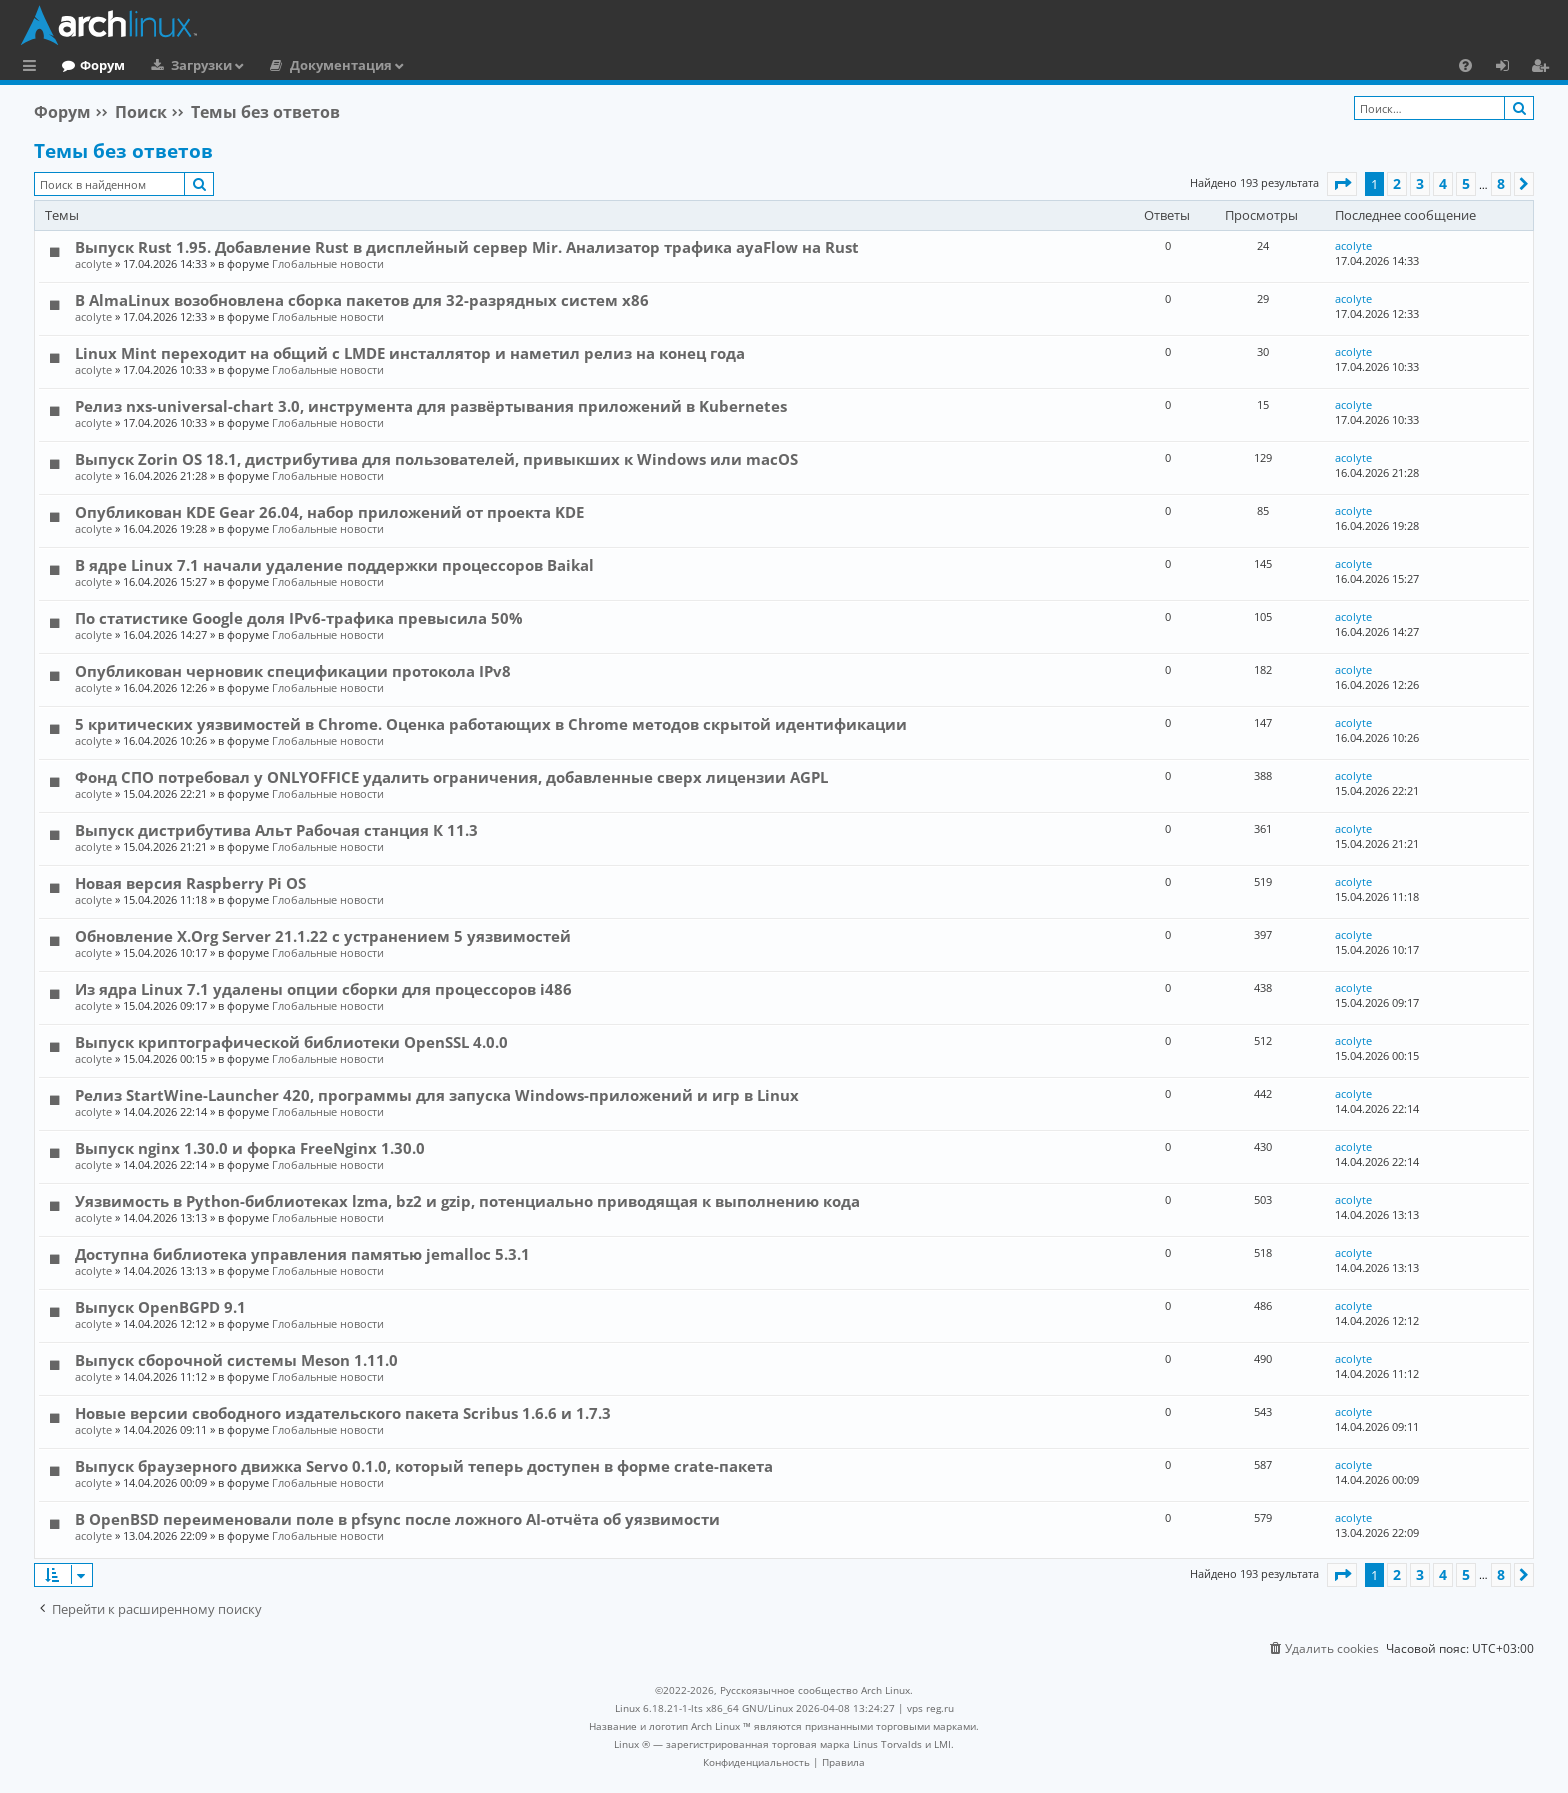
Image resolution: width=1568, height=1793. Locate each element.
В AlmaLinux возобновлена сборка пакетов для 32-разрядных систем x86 (362, 300)
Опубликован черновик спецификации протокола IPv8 (293, 671)
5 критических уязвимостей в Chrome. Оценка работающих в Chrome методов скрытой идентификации (491, 724)
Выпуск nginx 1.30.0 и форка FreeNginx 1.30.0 (250, 1148)
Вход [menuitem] (1509, 68)
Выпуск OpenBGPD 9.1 (160, 1307)
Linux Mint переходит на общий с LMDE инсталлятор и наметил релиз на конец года (410, 353)
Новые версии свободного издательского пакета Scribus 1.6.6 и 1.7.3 (343, 1413)
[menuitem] (1465, 65)
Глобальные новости (328, 263)
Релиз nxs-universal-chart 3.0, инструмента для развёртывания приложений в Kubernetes (431, 406)
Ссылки (33, 68)
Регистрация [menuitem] (1544, 68)
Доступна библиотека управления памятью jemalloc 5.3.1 (302, 1254)
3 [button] (1420, 183)
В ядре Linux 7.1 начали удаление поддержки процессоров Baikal (334, 565)
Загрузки (283, 65)
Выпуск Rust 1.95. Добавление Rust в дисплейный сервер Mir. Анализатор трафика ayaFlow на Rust (467, 247)
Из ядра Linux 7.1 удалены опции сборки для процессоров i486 (323, 989)
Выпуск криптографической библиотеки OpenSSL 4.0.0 (291, 1042)
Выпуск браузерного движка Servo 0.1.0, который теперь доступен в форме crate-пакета (424, 1466)
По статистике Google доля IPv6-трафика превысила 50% (299, 618)
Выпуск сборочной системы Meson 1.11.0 (236, 1360)
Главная (90, 65)
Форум (184, 65)
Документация (423, 65)
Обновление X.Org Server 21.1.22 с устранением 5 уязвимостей (323, 936)
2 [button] (1397, 183)
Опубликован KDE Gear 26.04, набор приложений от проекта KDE (329, 512)
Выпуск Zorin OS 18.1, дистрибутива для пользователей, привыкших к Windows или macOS (436, 459)
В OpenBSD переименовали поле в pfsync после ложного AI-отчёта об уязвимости (397, 1519)
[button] (1342, 184)
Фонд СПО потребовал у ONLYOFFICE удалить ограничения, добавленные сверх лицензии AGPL (451, 777)
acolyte (93, 263)
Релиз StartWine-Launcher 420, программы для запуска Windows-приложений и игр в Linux (437, 1095)
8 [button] (1501, 183)
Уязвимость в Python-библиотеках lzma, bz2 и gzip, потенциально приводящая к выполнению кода (467, 1201)
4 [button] (1443, 183)
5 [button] (1466, 183)
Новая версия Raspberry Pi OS (190, 883)
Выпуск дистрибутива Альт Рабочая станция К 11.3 (276, 830)
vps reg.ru (930, 1708)
